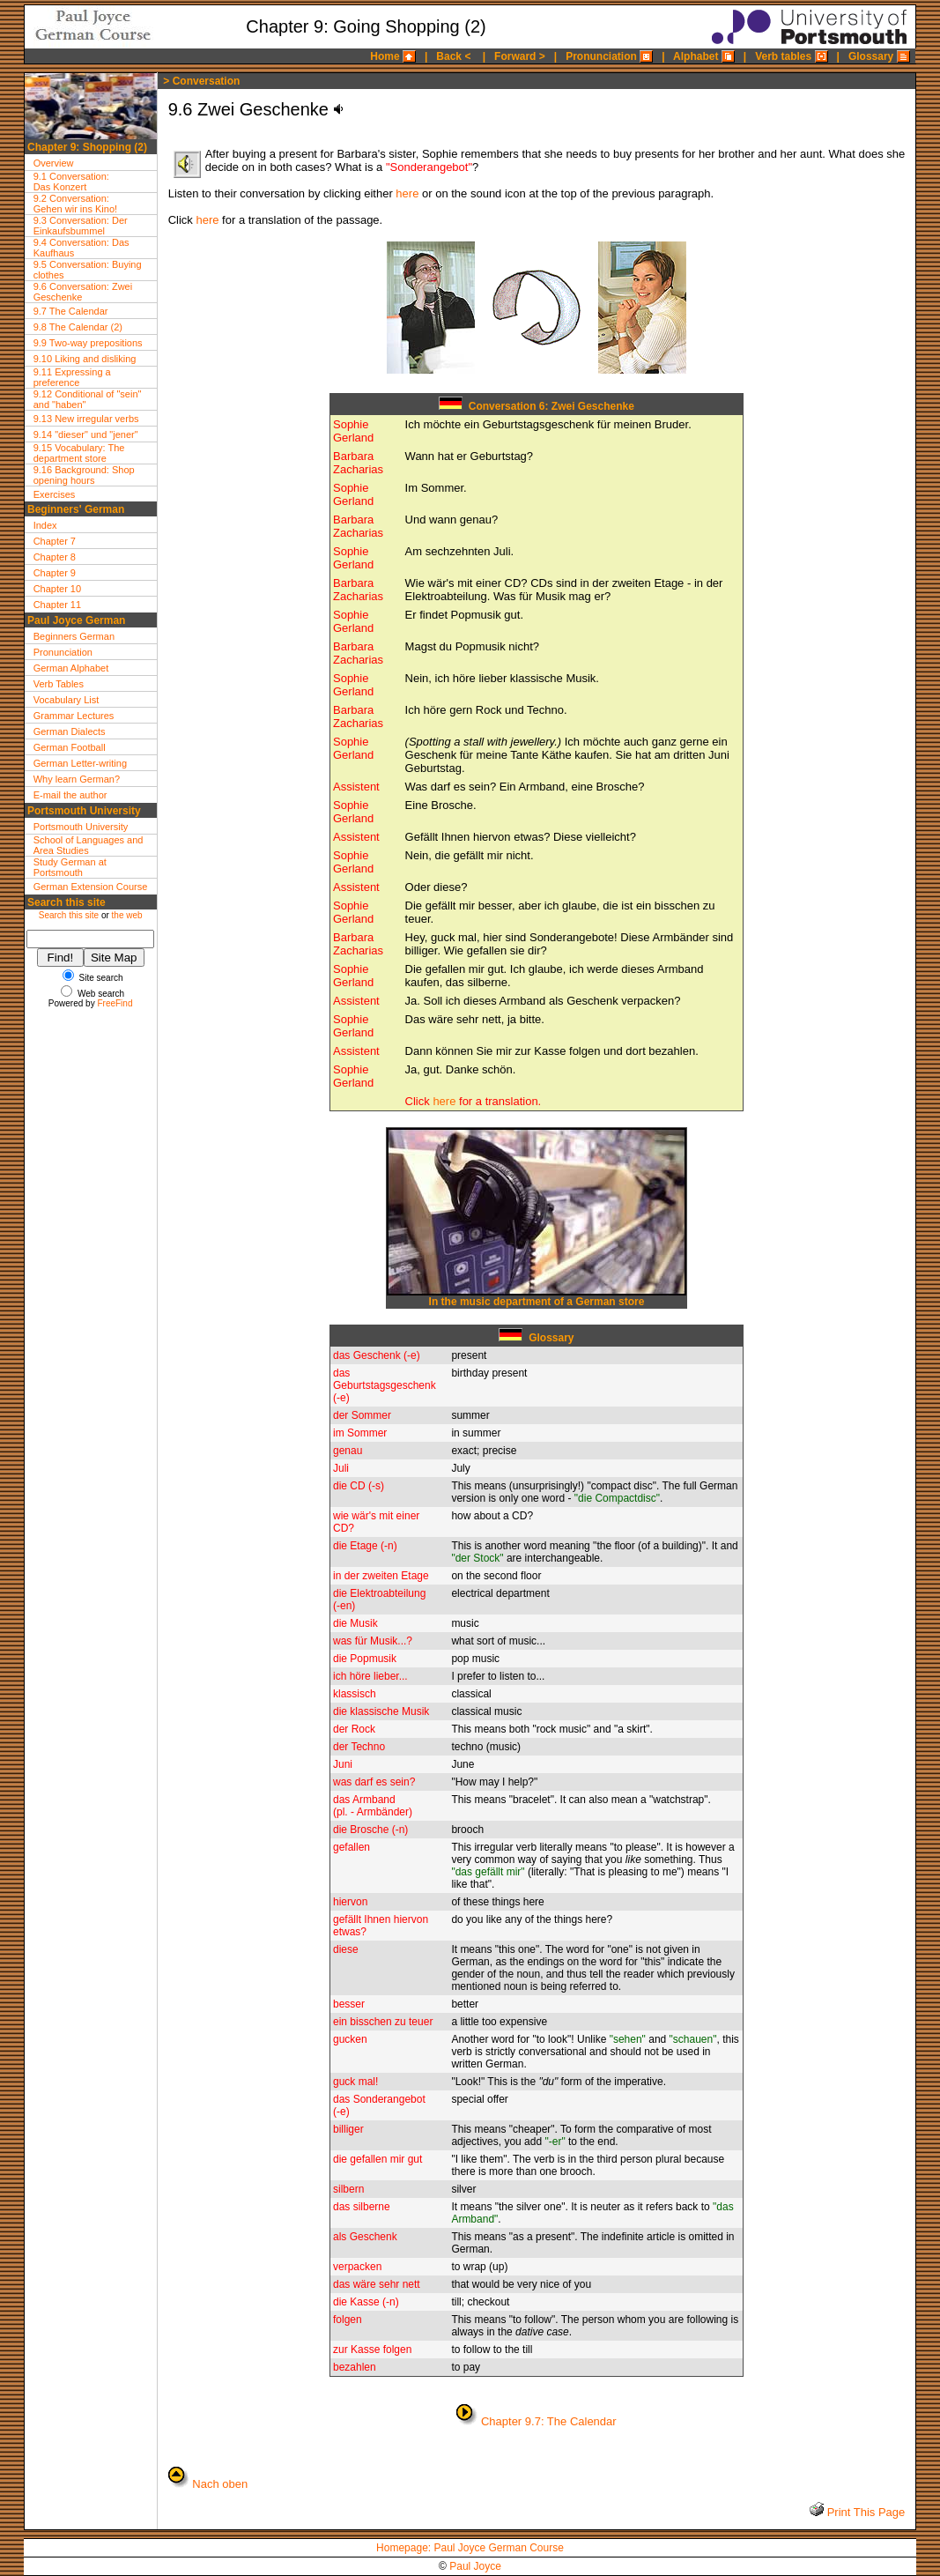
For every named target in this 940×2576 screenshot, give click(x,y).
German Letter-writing (80, 763)
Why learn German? (76, 779)
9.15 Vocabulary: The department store (79, 453)
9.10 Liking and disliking (85, 358)
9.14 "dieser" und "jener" (85, 434)
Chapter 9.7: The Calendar (549, 2421)
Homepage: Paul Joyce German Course (470, 2548)
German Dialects (69, 731)
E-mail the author (70, 795)
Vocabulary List (66, 699)
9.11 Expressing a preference (72, 377)
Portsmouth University (81, 826)
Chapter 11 (57, 604)
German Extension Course (90, 886)
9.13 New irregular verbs (86, 418)
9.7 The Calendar (70, 311)
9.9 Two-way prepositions (88, 343)
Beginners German (74, 636)
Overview (53, 163)
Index (45, 525)
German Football (69, 747)
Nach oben (220, 2484)
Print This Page (864, 2512)
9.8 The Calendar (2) (77, 327)
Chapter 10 (57, 588)
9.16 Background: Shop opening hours (84, 475)
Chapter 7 (54, 541)
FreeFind (114, 1003)
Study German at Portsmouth (70, 867)
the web (127, 915)
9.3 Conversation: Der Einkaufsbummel (80, 225)
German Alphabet (71, 668)
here (407, 193)
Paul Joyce (475, 2566)
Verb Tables (58, 684)
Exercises (54, 494)
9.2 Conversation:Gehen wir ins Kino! (75, 203)
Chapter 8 (54, 557)
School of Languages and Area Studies (88, 845)
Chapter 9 (54, 573)
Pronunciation (63, 652)
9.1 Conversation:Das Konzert (71, 181)
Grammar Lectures (74, 715)
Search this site (69, 915)
